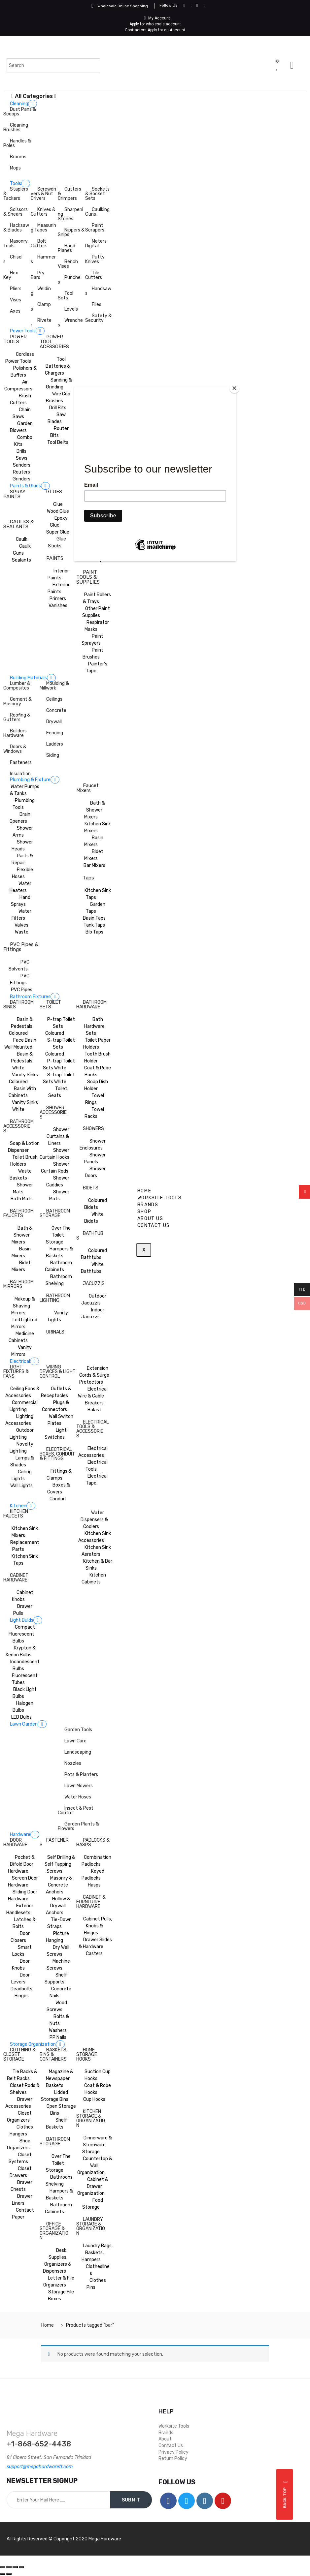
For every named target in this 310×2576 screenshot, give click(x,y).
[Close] (234, 388)
